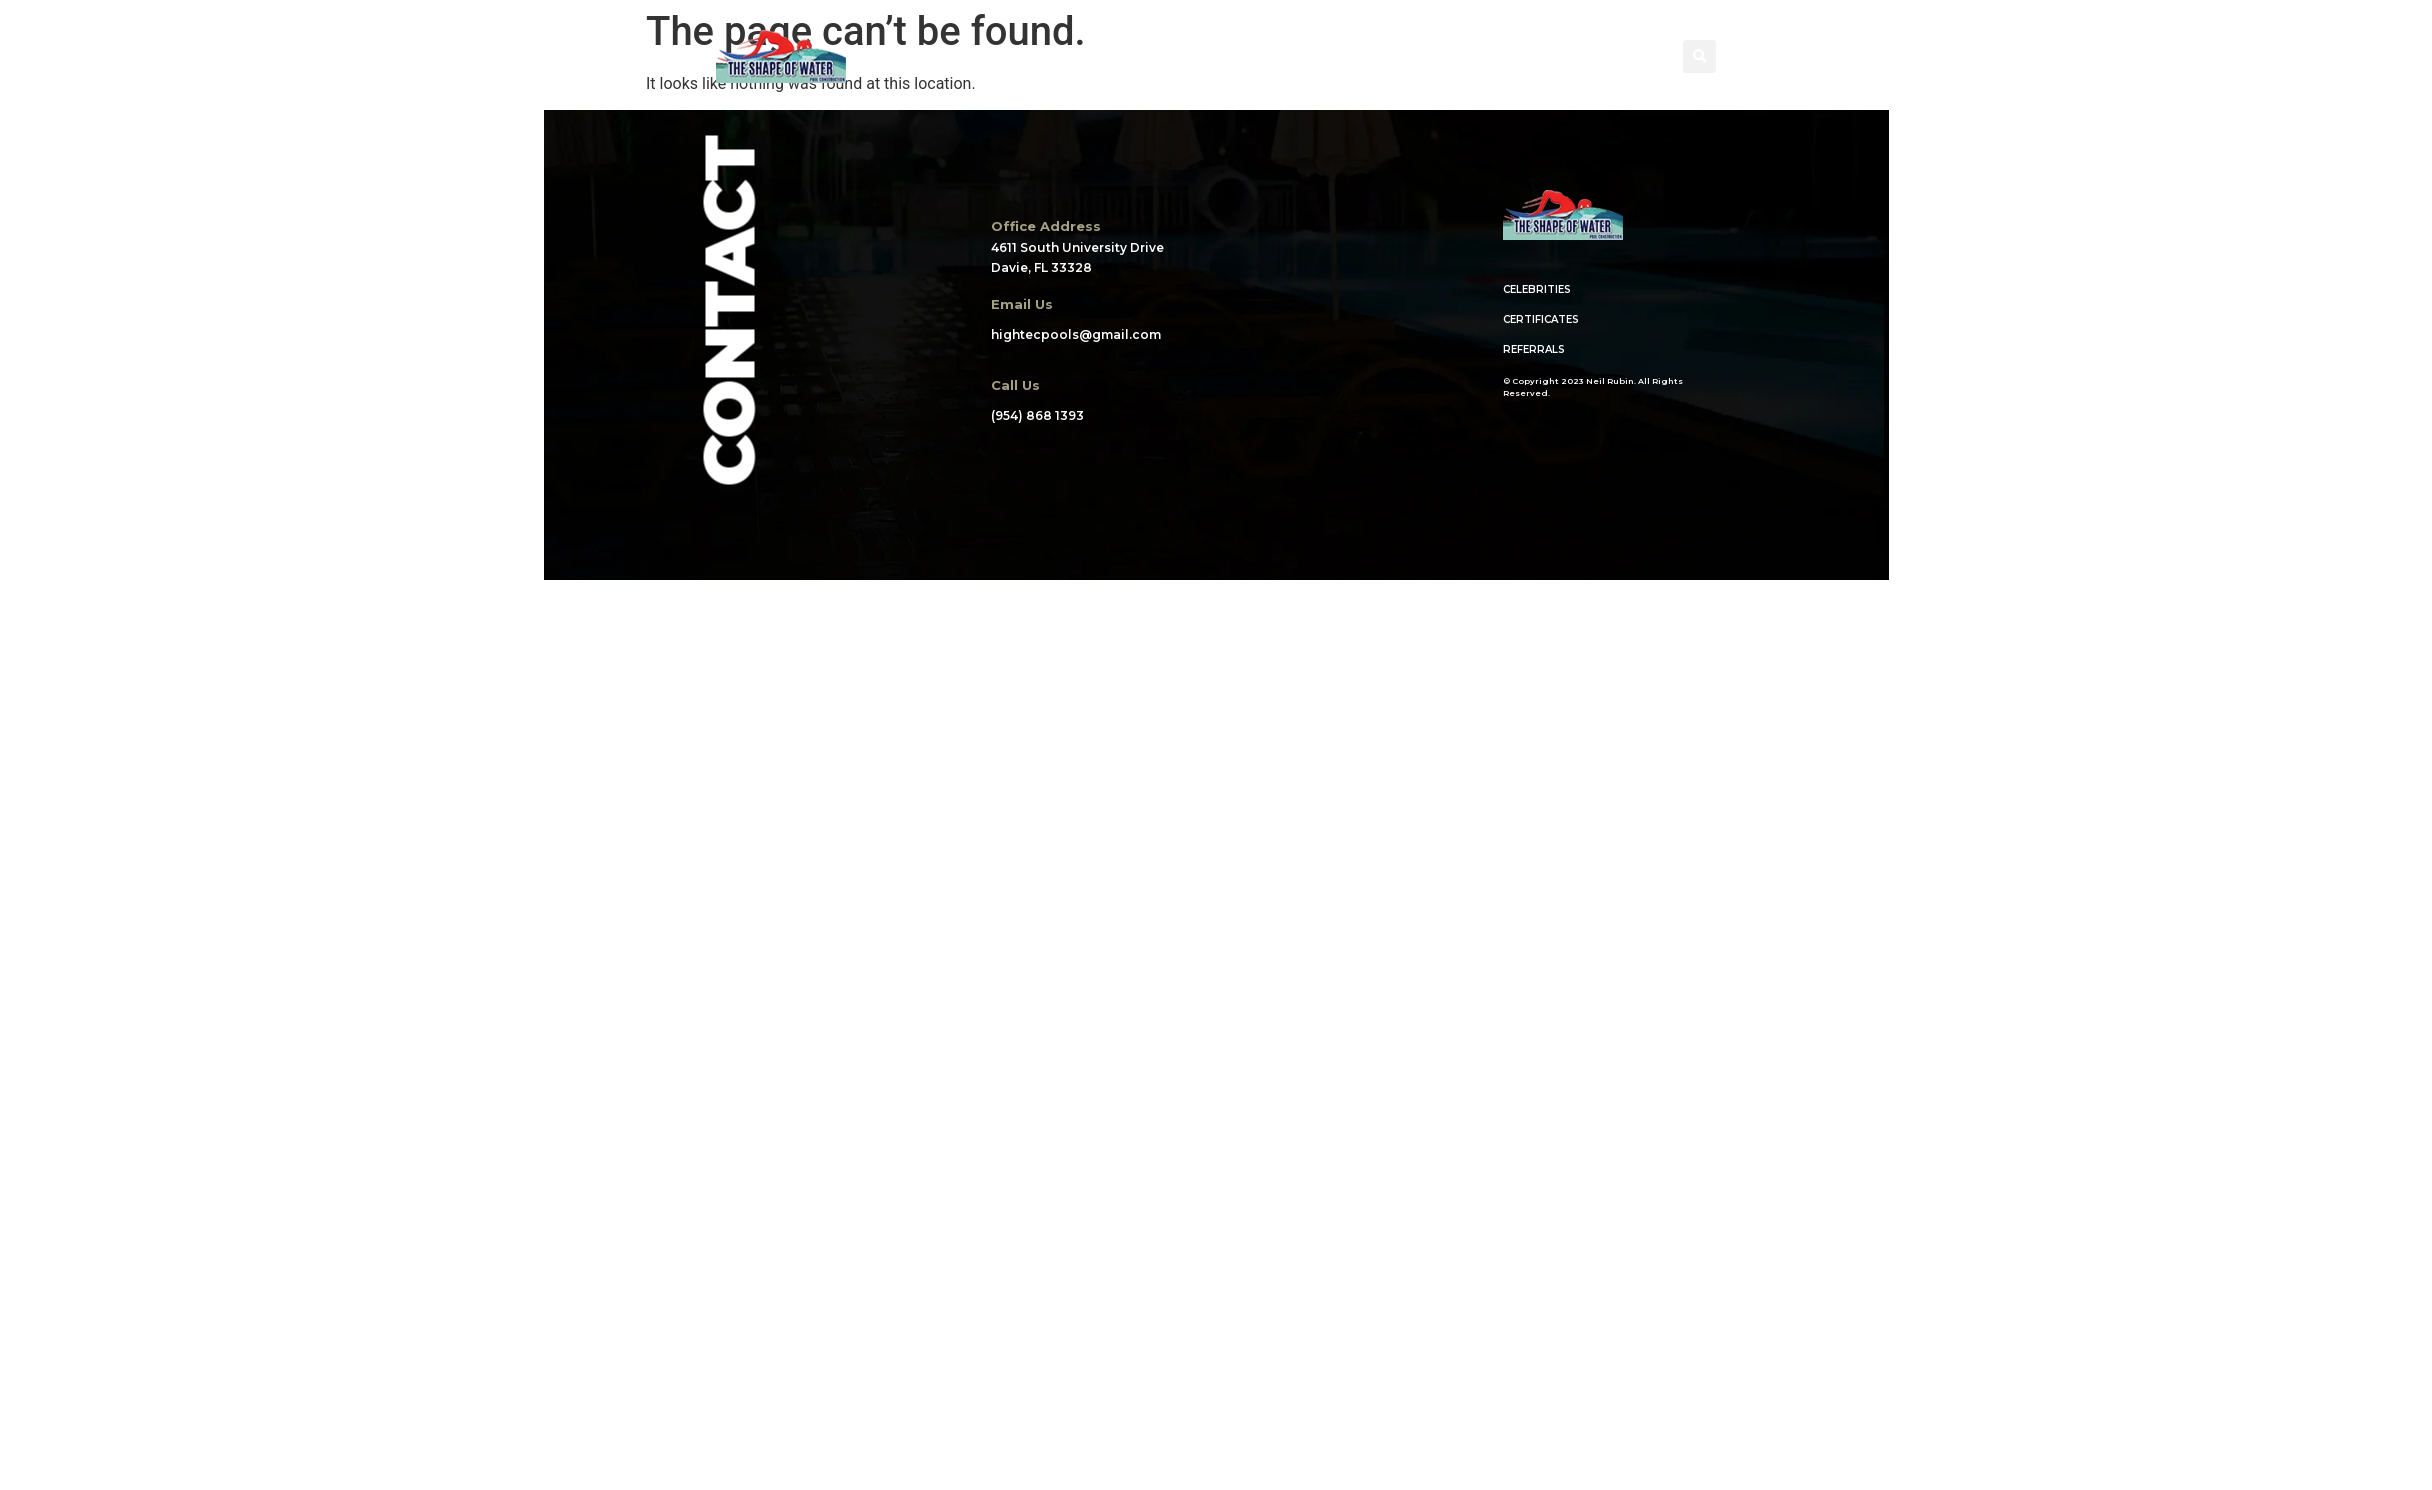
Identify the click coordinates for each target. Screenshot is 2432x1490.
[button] (1699, 56)
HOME (884, 56)
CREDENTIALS (1359, 57)
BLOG (1478, 56)
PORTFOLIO (1083, 56)
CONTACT (1575, 56)
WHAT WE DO (1213, 56)
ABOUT (974, 56)
